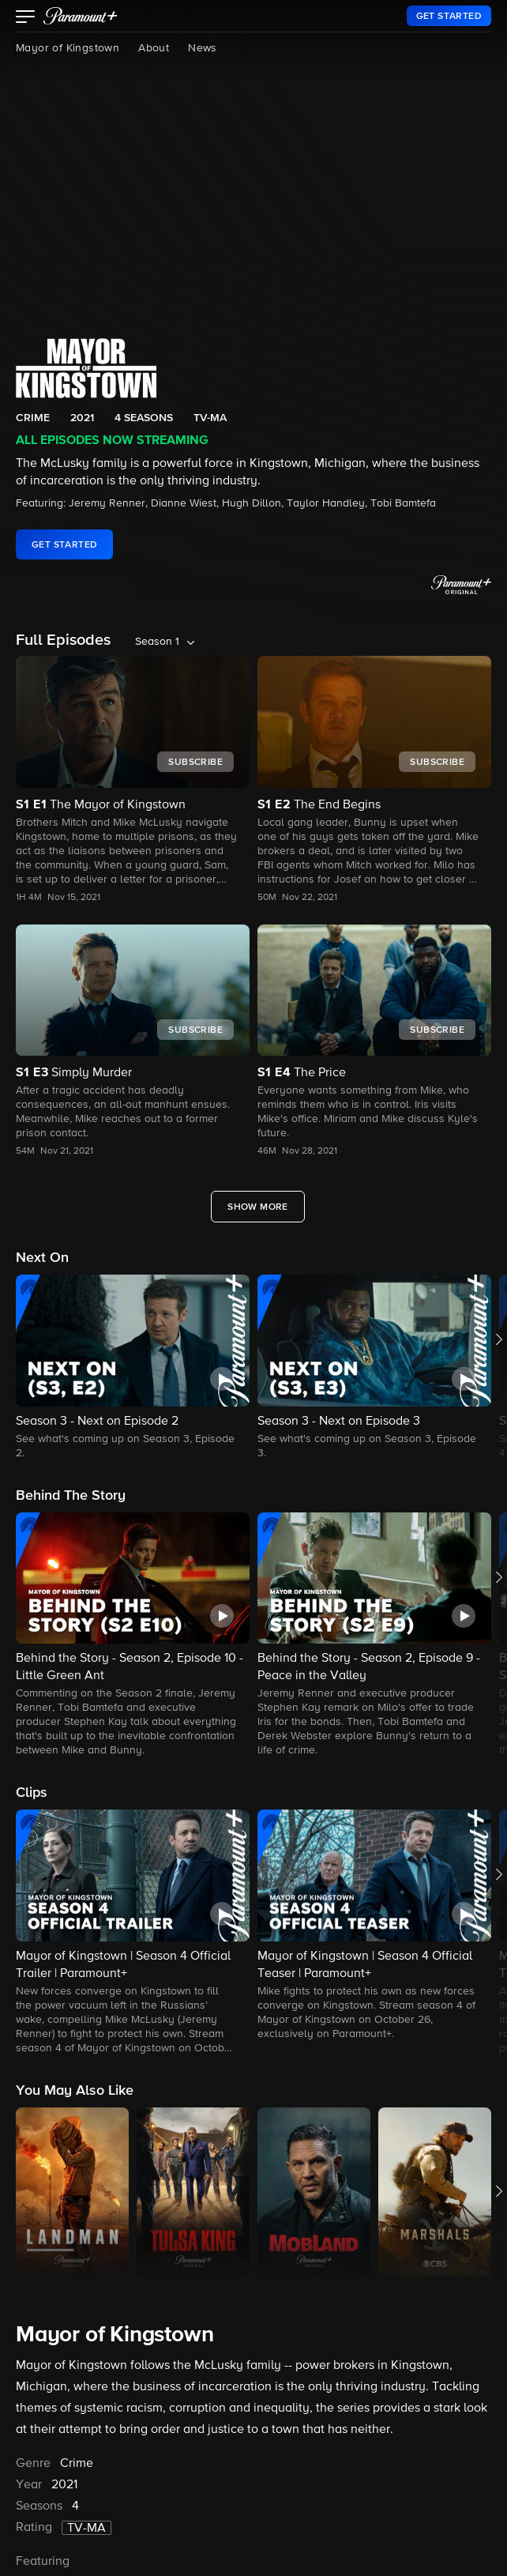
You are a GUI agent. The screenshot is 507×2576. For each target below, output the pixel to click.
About (153, 48)
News (202, 48)
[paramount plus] (80, 15)
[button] (25, 18)
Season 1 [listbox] (157, 641)
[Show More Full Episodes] (258, 1206)
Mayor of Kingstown (67, 48)
